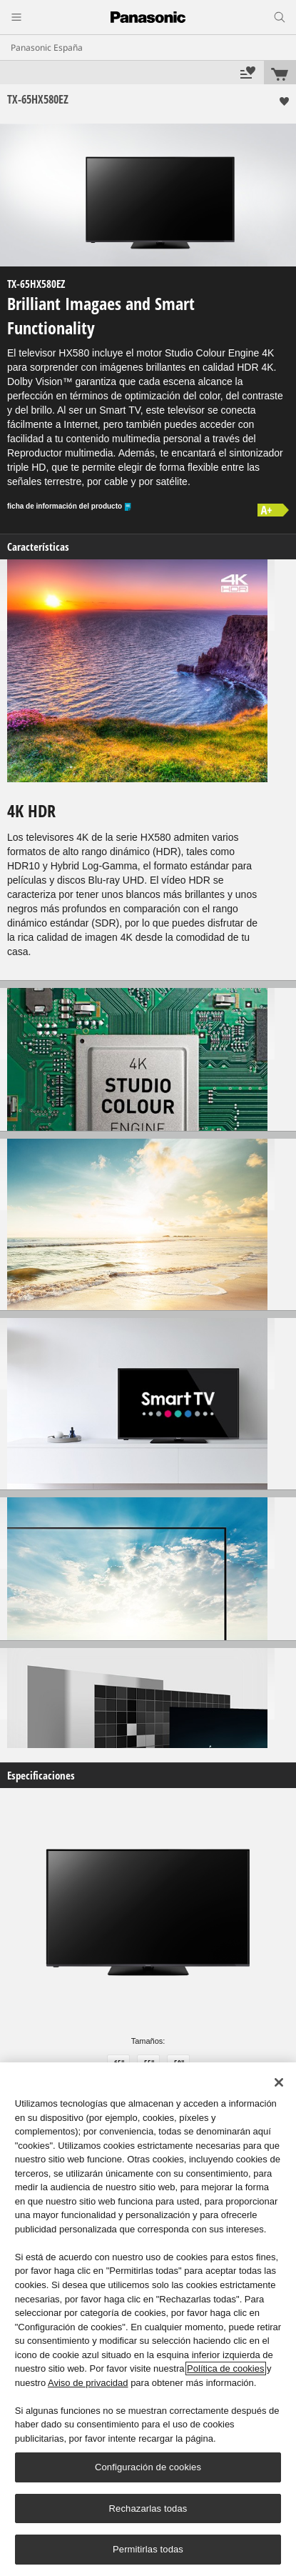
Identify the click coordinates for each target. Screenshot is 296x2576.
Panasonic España (47, 47)
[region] (148, 2319)
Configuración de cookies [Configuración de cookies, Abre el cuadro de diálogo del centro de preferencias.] (148, 2467)
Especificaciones (41, 1775)
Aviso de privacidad (88, 2382)
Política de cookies (225, 2368)
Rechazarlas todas (148, 2508)
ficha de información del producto (69, 507)
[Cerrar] (279, 2082)
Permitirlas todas (148, 2549)
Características (38, 546)
